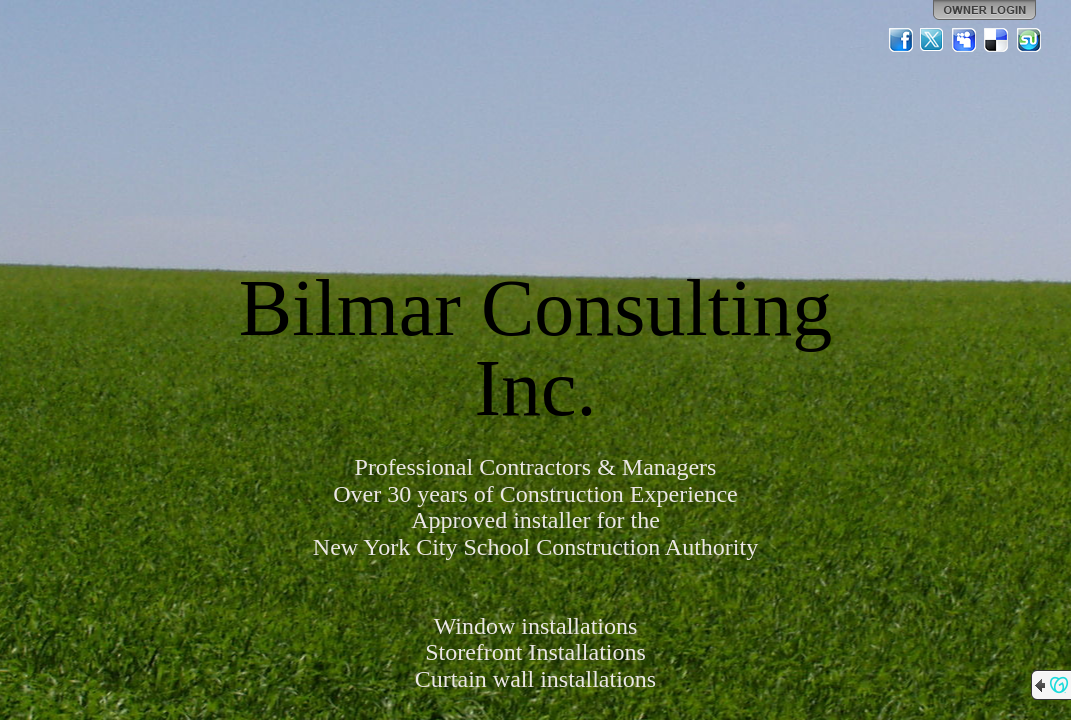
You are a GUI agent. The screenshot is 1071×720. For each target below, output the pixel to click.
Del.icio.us (997, 40)
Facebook (901, 40)
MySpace (965, 40)
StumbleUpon (1029, 40)
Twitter (933, 40)
